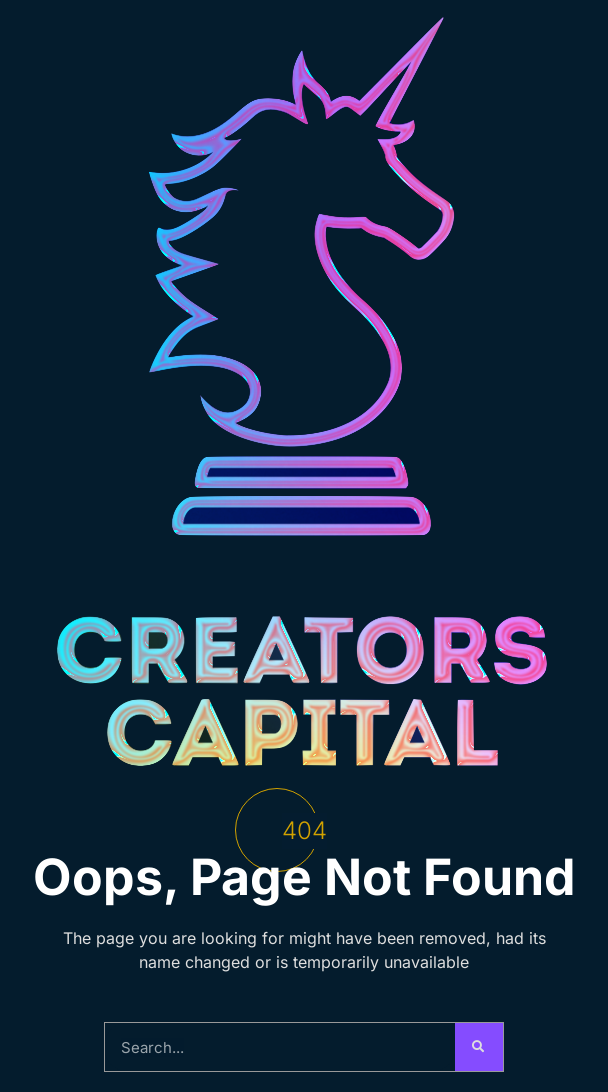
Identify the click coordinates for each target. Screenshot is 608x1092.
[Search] (479, 1047)
